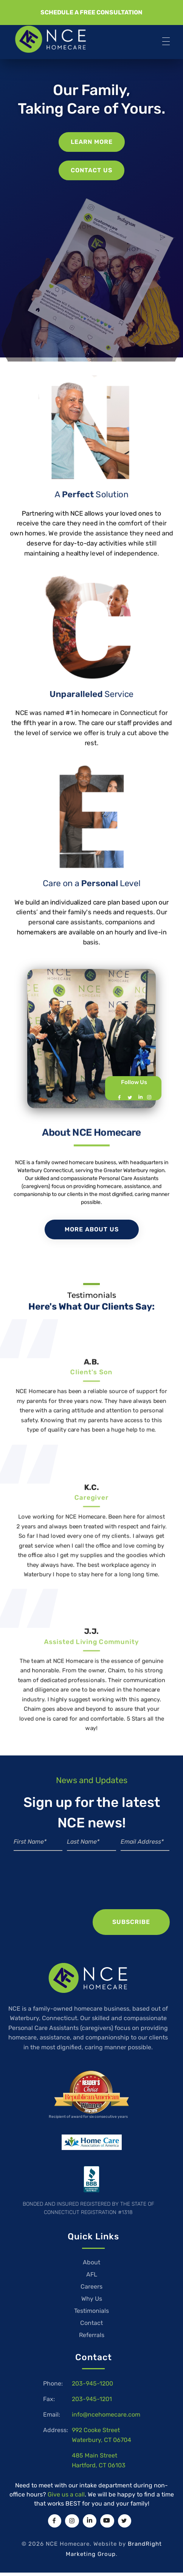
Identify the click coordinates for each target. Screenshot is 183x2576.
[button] (91, 12)
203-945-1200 (92, 2383)
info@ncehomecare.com (106, 2414)
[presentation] (91, 1888)
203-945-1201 (92, 2399)
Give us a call (66, 2494)
